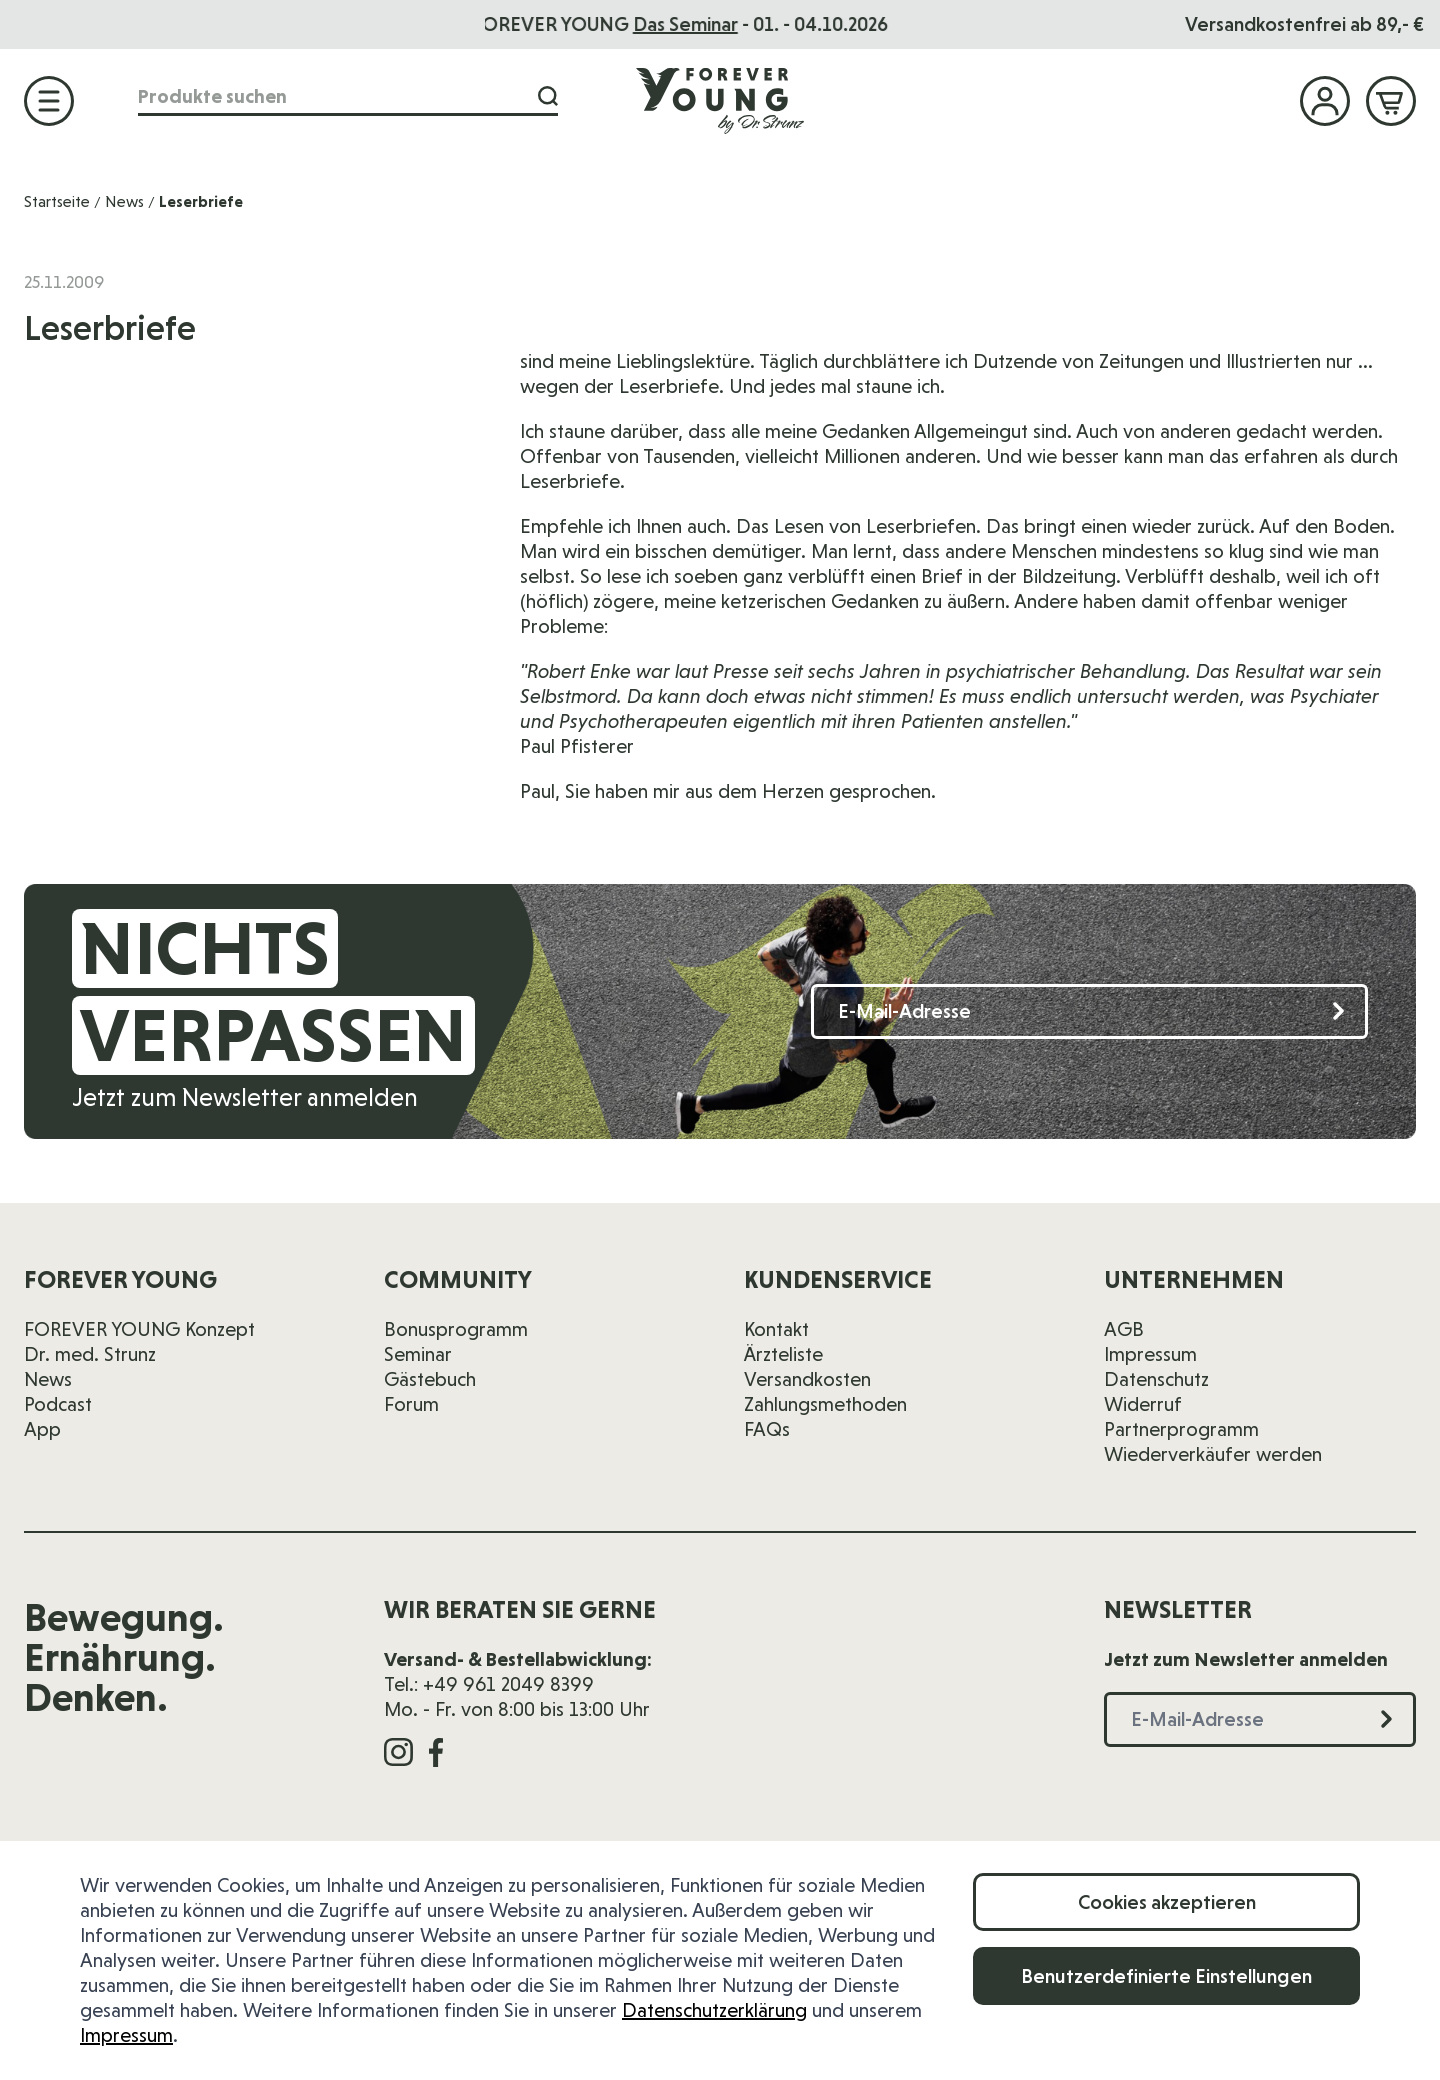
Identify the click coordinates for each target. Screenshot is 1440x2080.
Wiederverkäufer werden (1213, 1454)
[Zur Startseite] (720, 100)
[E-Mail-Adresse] (1089, 1011)
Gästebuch (430, 1379)
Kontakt (776, 1329)
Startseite (57, 201)
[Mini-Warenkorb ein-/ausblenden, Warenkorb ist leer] (1391, 101)
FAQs (767, 1429)
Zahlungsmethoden (825, 1404)
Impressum (126, 2035)
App (42, 1429)
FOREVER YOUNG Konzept (139, 1329)
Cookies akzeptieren (1167, 1902)
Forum (411, 1404)
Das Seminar (725, 24)
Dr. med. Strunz (90, 1354)
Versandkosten (807, 1379)
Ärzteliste (783, 1354)
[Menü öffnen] (49, 101)
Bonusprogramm (456, 1329)
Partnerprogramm (1181, 1429)
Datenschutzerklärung (714, 2010)
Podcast (58, 1404)
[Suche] (548, 96)
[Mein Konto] (1325, 101)
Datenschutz (1156, 1379)
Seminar (418, 1354)
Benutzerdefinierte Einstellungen (1166, 1976)
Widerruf (1143, 1404)
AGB (1124, 1329)
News (124, 201)
